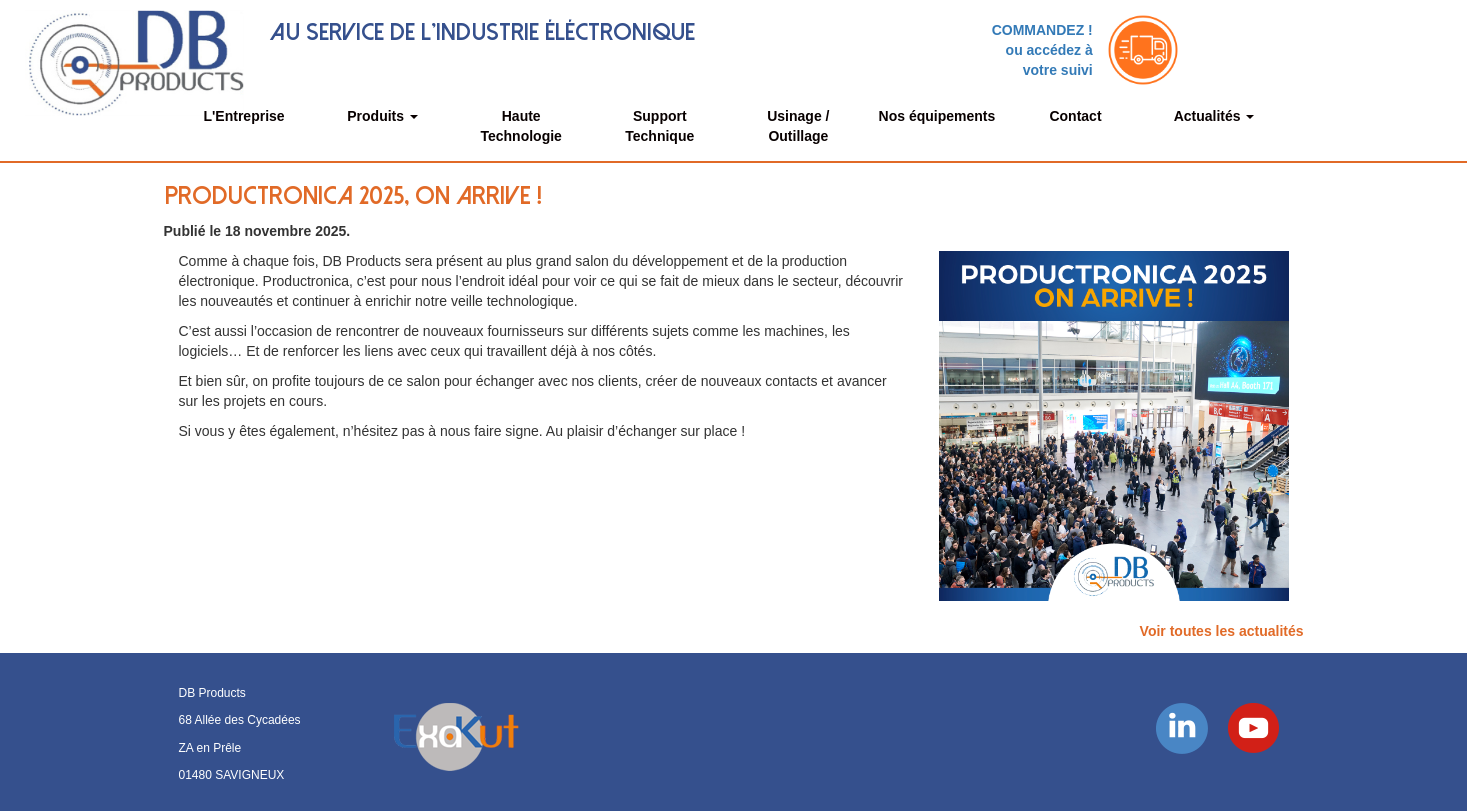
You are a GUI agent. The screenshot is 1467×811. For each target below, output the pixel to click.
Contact (1075, 116)
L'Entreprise (243, 116)
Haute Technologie (520, 126)
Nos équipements (937, 116)
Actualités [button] (1214, 116)
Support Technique (659, 126)
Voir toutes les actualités (1222, 631)
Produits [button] (382, 116)
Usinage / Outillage (798, 126)
